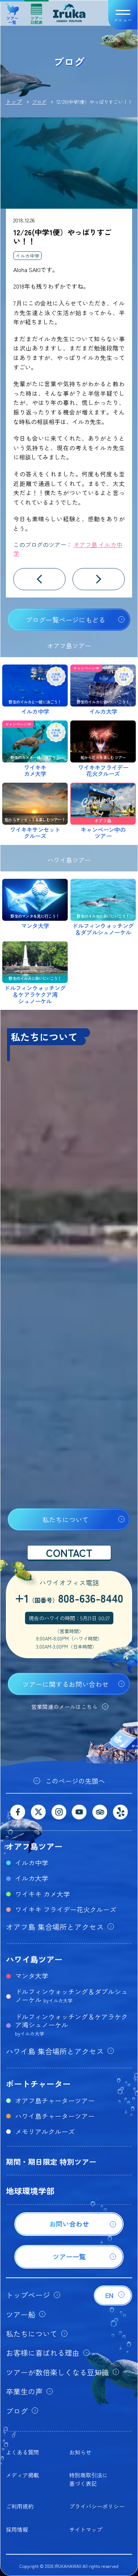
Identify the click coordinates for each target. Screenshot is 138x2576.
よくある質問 (22, 2452)
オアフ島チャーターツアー (55, 2100)
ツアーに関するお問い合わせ (65, 1684)
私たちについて (65, 1519)
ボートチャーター (38, 2083)
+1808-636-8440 (69, 1598)
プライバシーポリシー (96, 2506)
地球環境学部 (30, 2190)
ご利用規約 (19, 2506)
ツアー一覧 (12, 11)
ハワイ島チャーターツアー (55, 2116)
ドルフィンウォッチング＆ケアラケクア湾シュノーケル (71, 2024)
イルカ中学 (27, 255)
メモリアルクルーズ (45, 2131)
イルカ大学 (31, 1878)
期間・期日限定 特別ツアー (51, 2161)
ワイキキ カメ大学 (42, 1894)
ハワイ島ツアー (34, 1959)
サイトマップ (85, 2529)
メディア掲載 (22, 2475)
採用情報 (17, 2529)
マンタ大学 (31, 1975)
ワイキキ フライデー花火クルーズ (65, 1909)
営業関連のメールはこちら (64, 1706)
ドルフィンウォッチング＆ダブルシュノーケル (71, 1995)
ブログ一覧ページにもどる (65, 619)
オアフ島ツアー (34, 1846)
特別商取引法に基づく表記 (88, 2479)
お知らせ (80, 2452)
